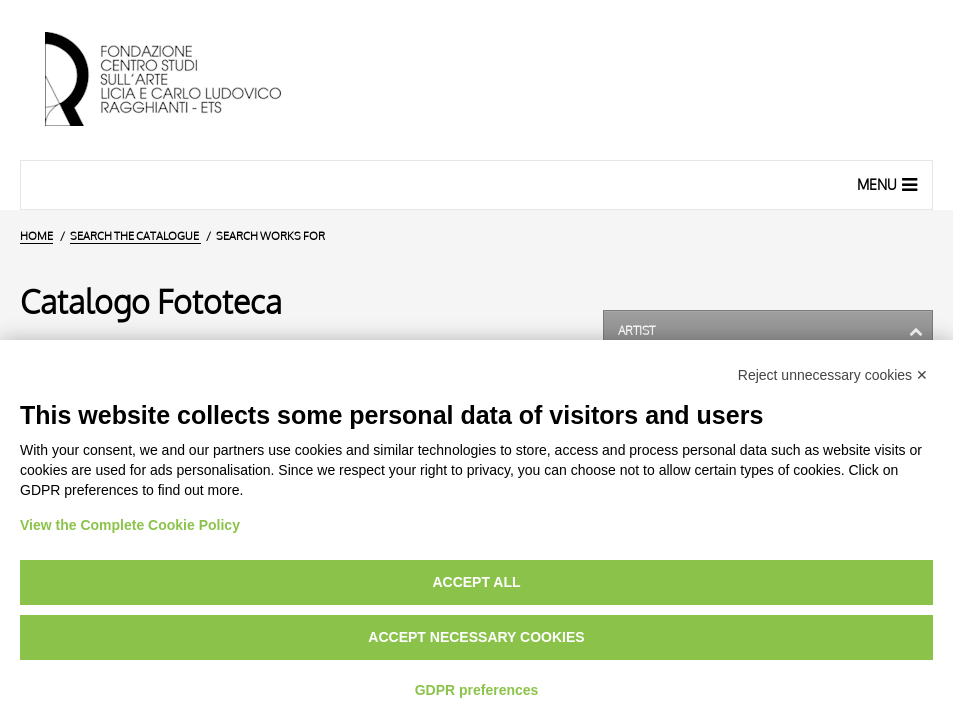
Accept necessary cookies (476, 637)
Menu (889, 184)
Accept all (476, 582)
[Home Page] (180, 80)
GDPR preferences (477, 690)
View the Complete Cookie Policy (130, 525)
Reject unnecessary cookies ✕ (833, 375)
